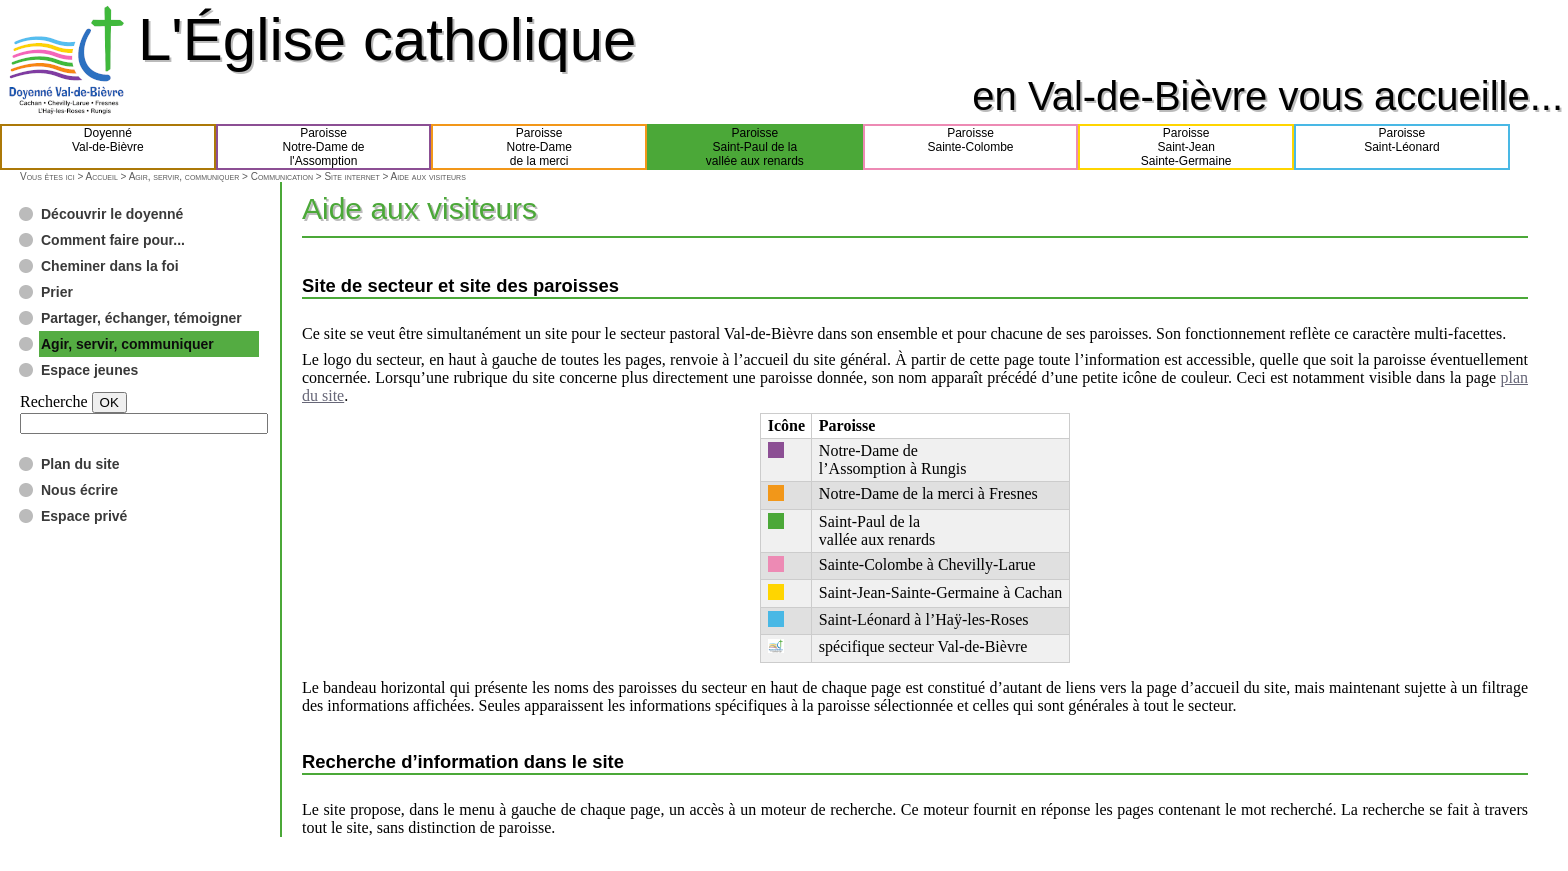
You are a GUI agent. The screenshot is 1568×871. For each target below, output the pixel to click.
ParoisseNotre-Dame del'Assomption (323, 147)
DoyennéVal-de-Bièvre (108, 147)
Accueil (101, 176)
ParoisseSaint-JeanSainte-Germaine (1186, 147)
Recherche (54, 401)
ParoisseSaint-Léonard (1401, 147)
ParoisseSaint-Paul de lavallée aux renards (755, 147)
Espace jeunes (89, 370)
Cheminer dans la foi (110, 266)
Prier (57, 292)
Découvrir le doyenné (112, 214)
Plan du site (80, 464)
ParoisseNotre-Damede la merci (539, 147)
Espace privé (84, 516)
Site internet (351, 176)
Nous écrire (79, 490)
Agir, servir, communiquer (184, 176)
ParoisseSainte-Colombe (971, 147)
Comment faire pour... (113, 240)
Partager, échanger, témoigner (141, 318)
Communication (282, 176)
